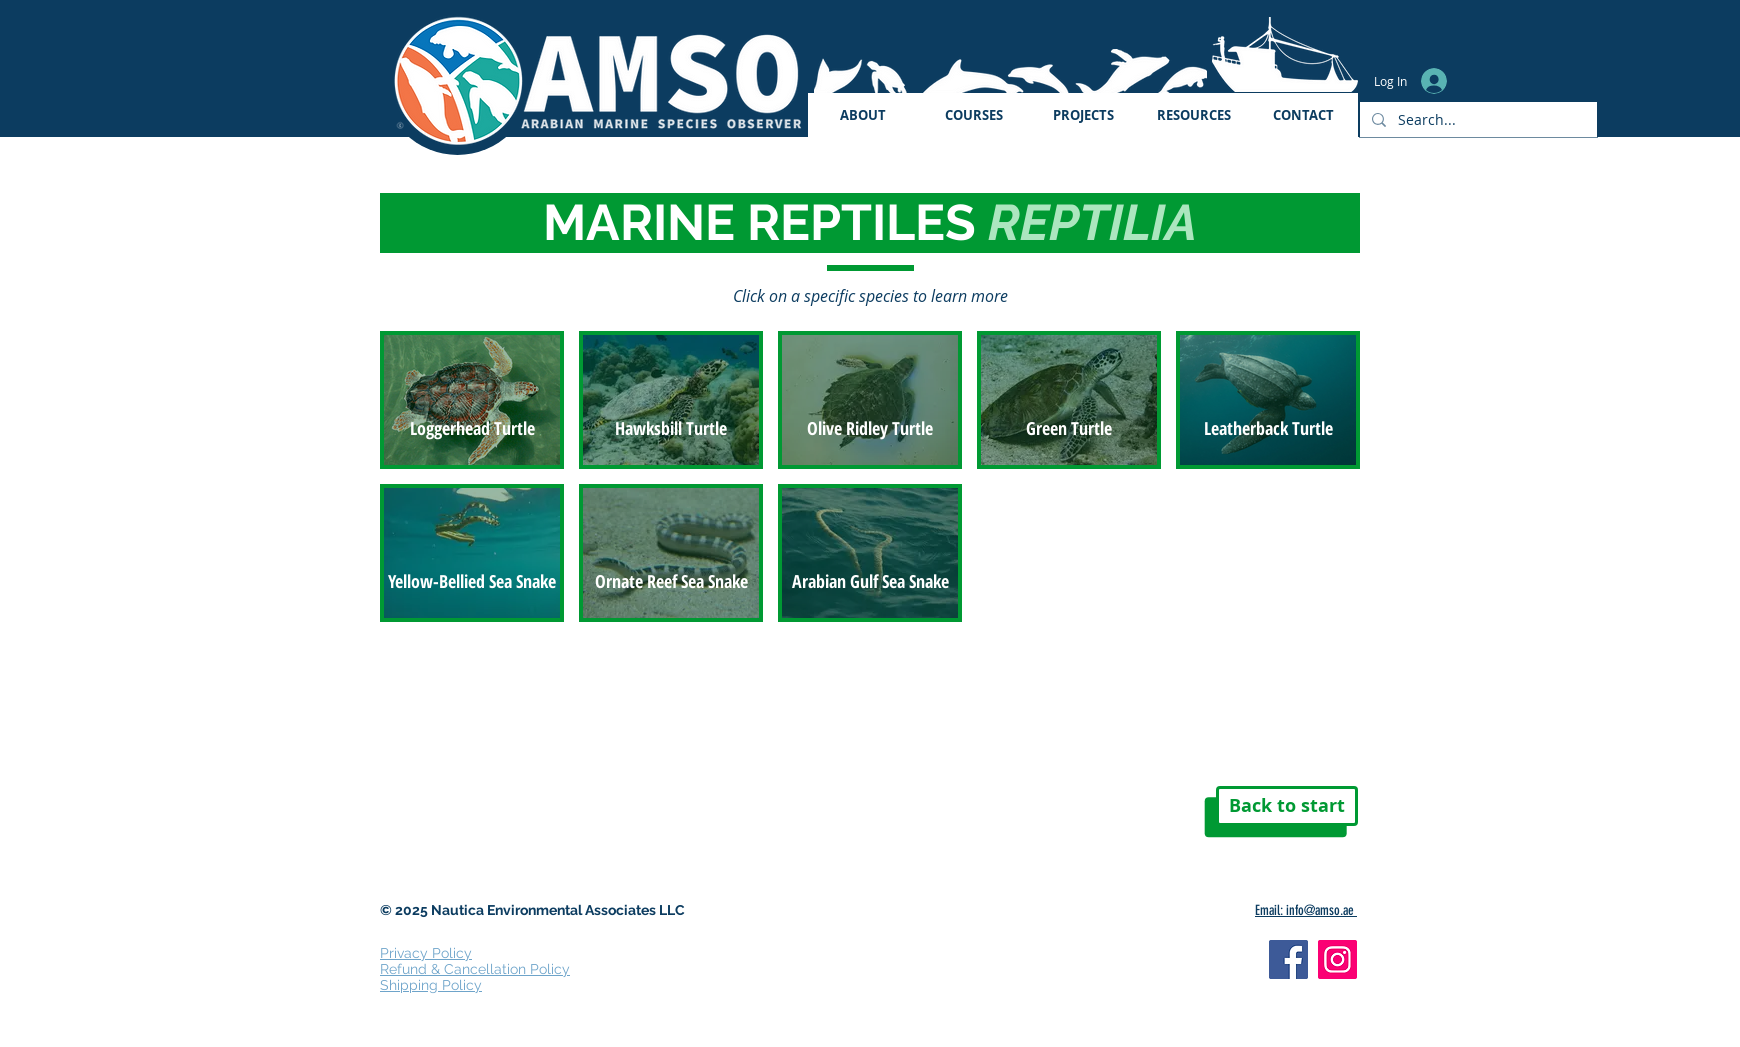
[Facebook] (1288, 959)
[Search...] (1476, 119)
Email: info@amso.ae (1306, 910)
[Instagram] (1337, 959)
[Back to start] (1287, 806)
